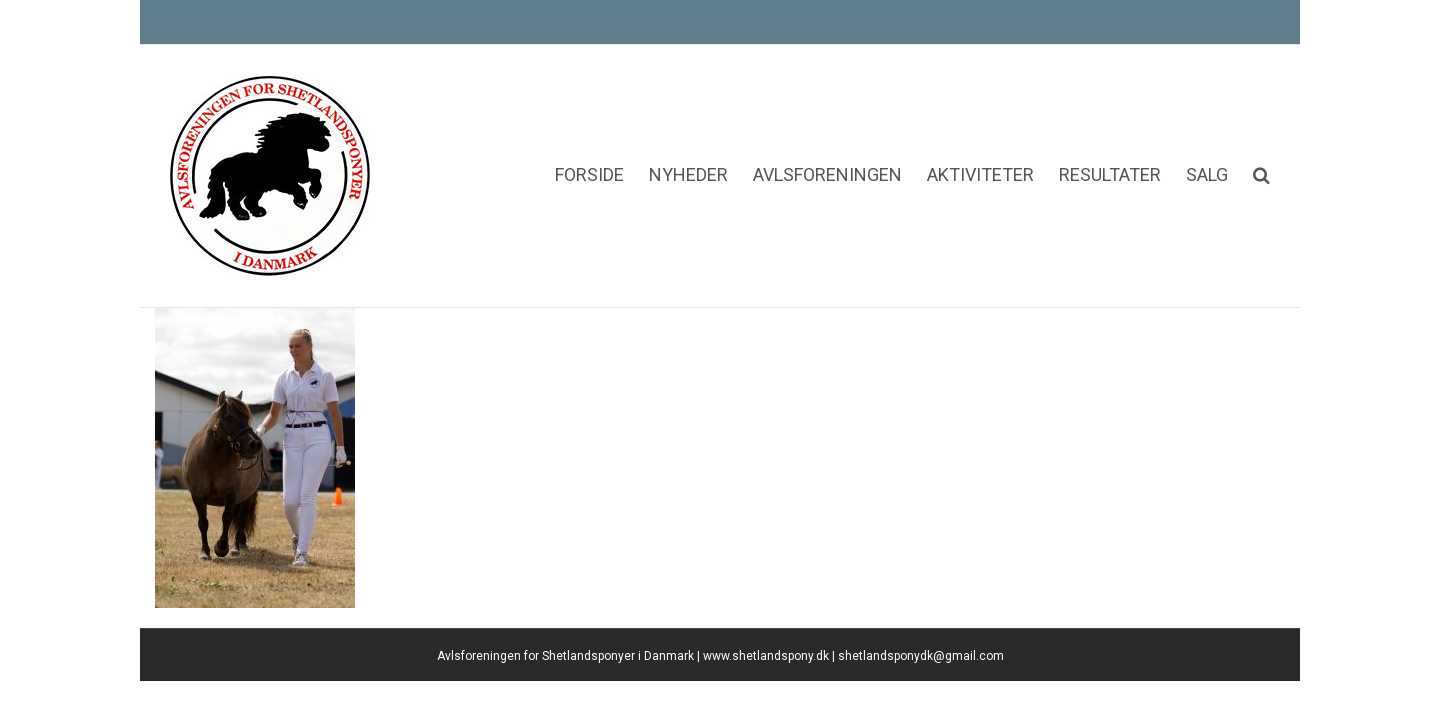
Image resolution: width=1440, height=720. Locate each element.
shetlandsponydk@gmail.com (921, 668)
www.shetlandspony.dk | (770, 668)
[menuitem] (492, 115)
